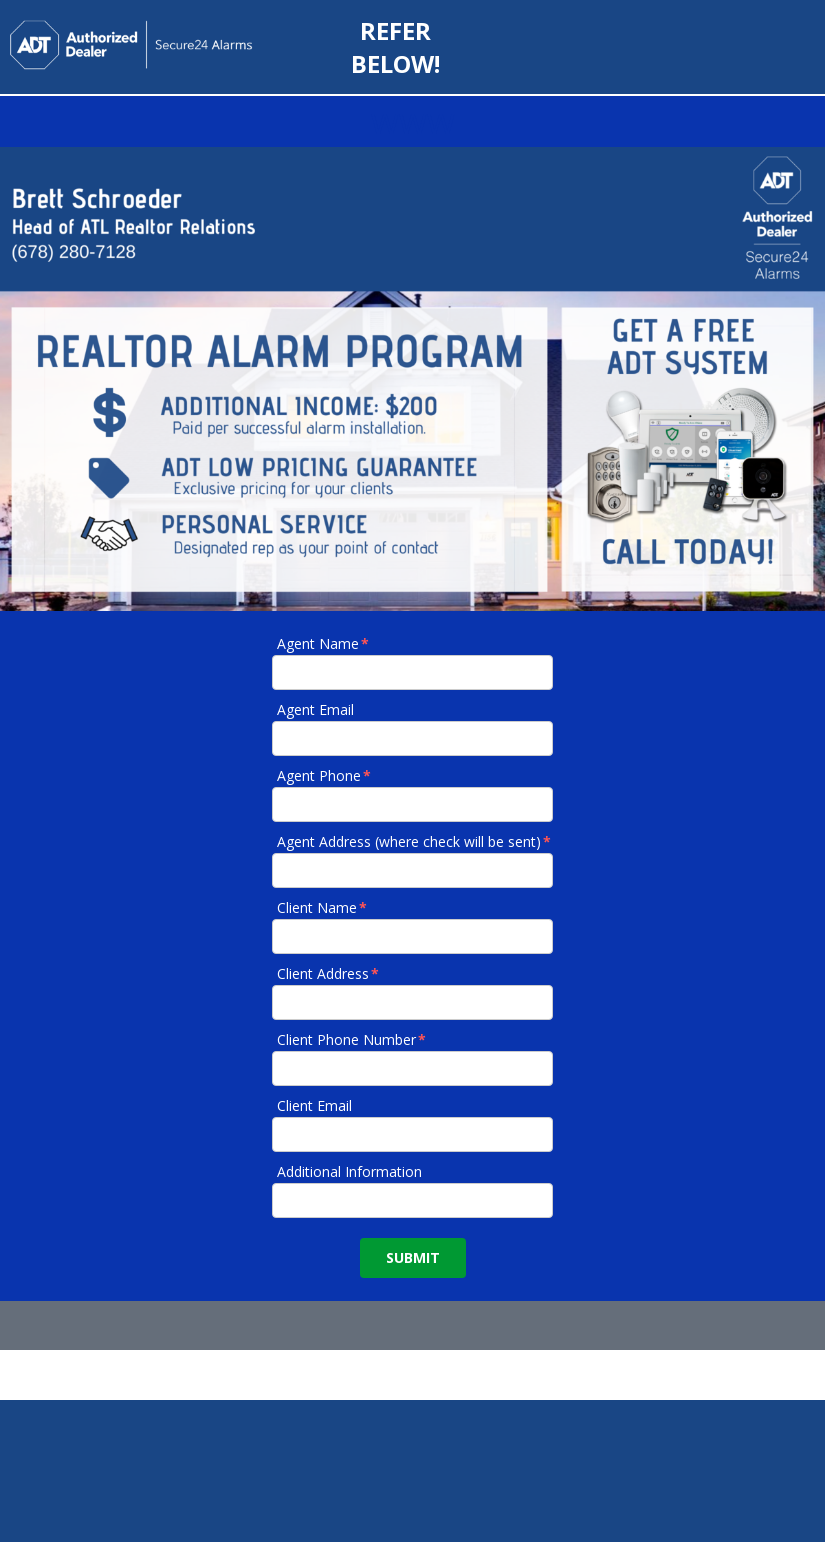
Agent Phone (325, 775)
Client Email (314, 1105)
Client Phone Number (352, 1039)
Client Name (323, 907)
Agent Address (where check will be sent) (415, 841)
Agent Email (315, 709)
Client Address (329, 973)
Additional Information (349, 1171)
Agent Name (324, 643)
